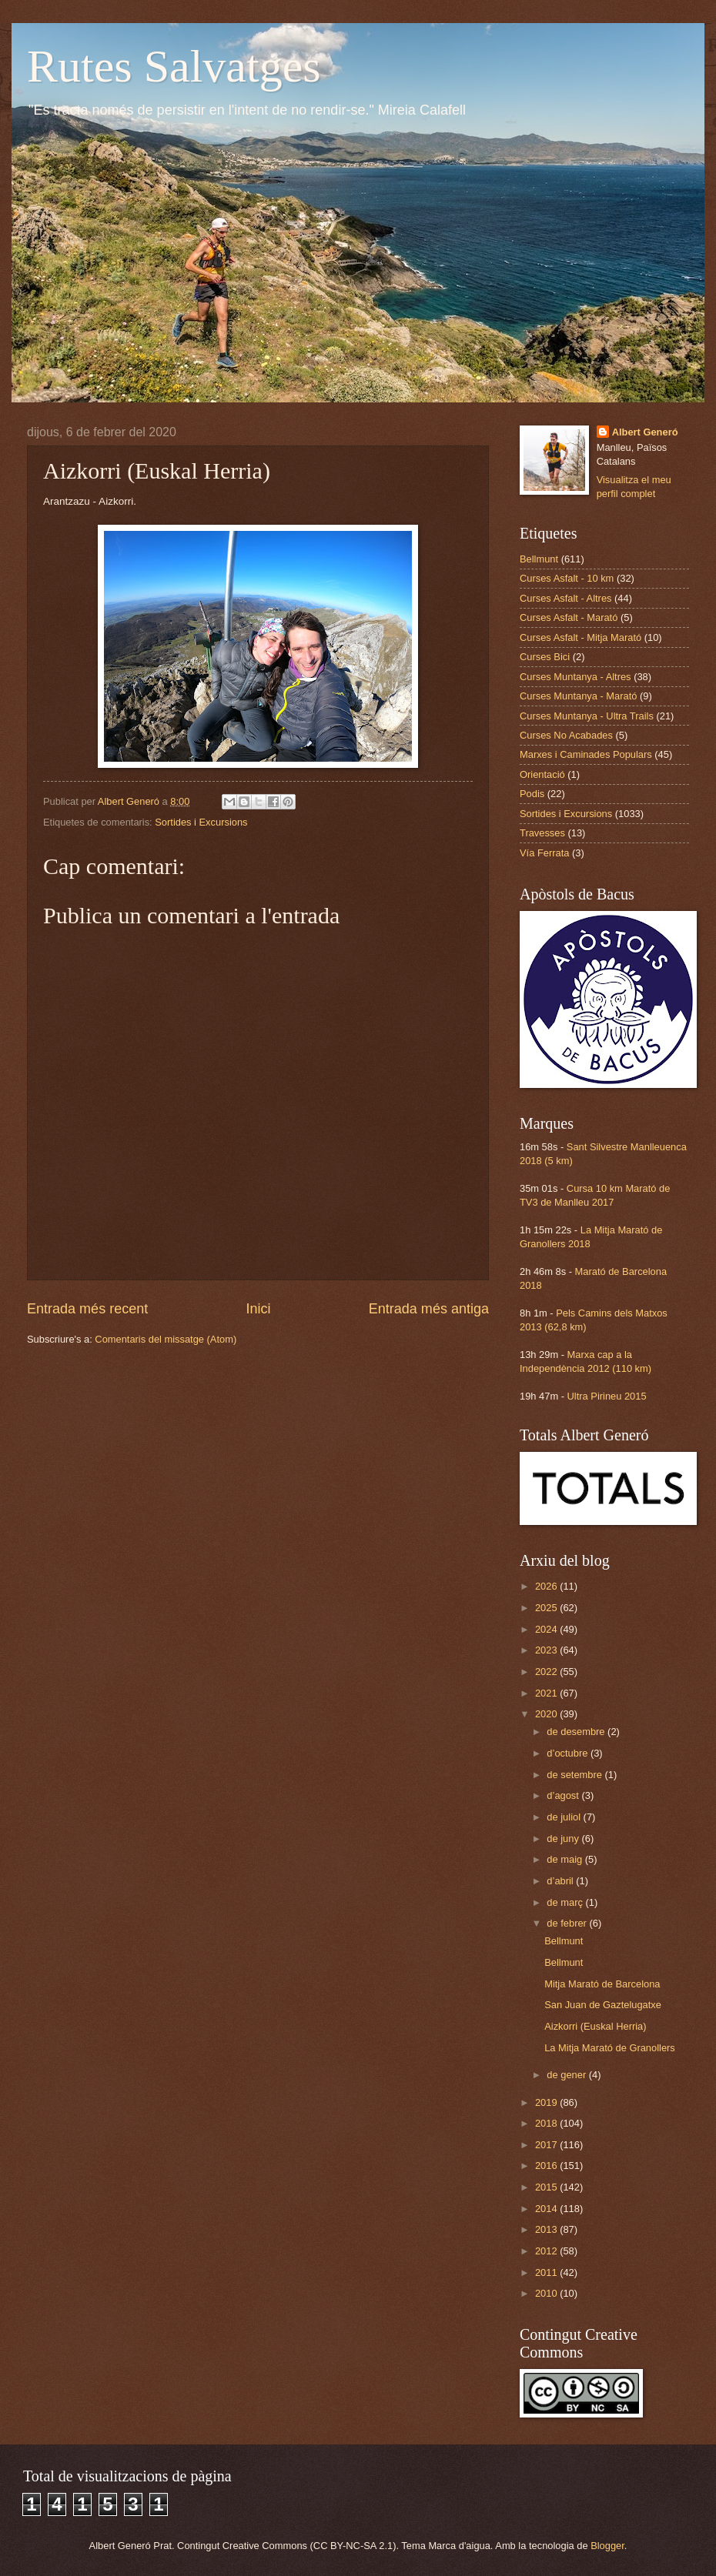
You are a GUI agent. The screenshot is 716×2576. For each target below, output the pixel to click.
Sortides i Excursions (201, 822)
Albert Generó (645, 432)
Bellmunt (539, 559)
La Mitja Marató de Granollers (609, 2048)
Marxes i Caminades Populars (586, 754)
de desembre (577, 1731)
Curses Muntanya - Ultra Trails (587, 716)
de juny (564, 1838)
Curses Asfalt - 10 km (567, 578)
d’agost (564, 1795)
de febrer (568, 1923)
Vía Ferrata (544, 853)
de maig (565, 1859)
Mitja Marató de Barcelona (602, 1984)
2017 (547, 2145)
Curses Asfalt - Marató (568, 617)
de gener (567, 2074)
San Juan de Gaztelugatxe (602, 2004)
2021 (547, 1693)
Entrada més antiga (429, 1308)
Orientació (542, 774)
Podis (532, 793)
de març (566, 1902)
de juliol (565, 1817)
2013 (547, 2229)
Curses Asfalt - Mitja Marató (580, 637)
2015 (547, 2187)
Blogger (607, 2545)
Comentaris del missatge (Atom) (165, 1339)
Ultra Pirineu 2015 (607, 1396)
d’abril (561, 1881)
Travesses (542, 833)
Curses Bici (545, 656)
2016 (547, 2165)
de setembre (575, 1774)
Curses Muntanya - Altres (575, 676)
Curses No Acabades (566, 735)
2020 (547, 1714)
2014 (547, 2208)
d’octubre (569, 1753)
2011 (547, 2272)
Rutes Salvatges (174, 66)
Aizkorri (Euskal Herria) (595, 2026)
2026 (547, 1586)
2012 (547, 2251)
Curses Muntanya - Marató (578, 696)
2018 (547, 2123)
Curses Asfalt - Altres (566, 598)
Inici (258, 1308)
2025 (547, 1607)
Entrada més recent (87, 1308)
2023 (547, 1650)
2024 (547, 1629)
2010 (547, 2293)
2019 (547, 2102)
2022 (547, 1671)
